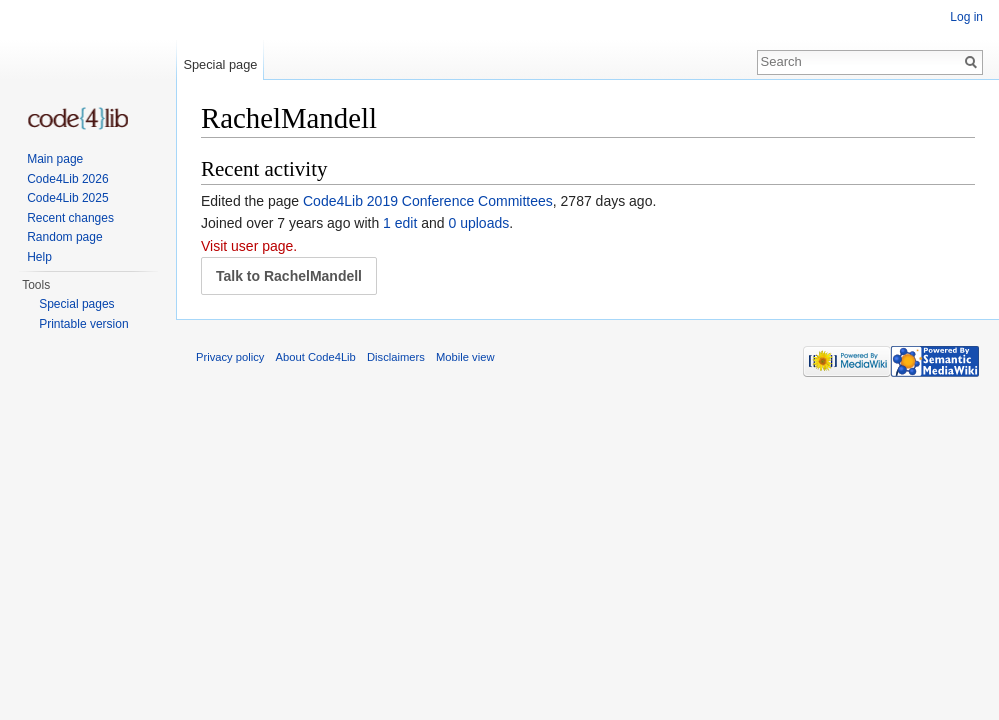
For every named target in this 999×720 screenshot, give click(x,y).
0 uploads (479, 223)
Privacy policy (230, 357)
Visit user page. (249, 246)
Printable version (83, 324)
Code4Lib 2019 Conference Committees (428, 201)
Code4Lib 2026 (67, 179)
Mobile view (465, 357)
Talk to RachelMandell (289, 276)
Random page (64, 237)
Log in (966, 17)
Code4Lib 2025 (67, 198)
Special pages (76, 304)
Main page (55, 159)
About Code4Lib (316, 357)
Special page (220, 64)
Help (39, 257)
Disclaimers (396, 357)
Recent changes (70, 218)
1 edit (400, 223)
